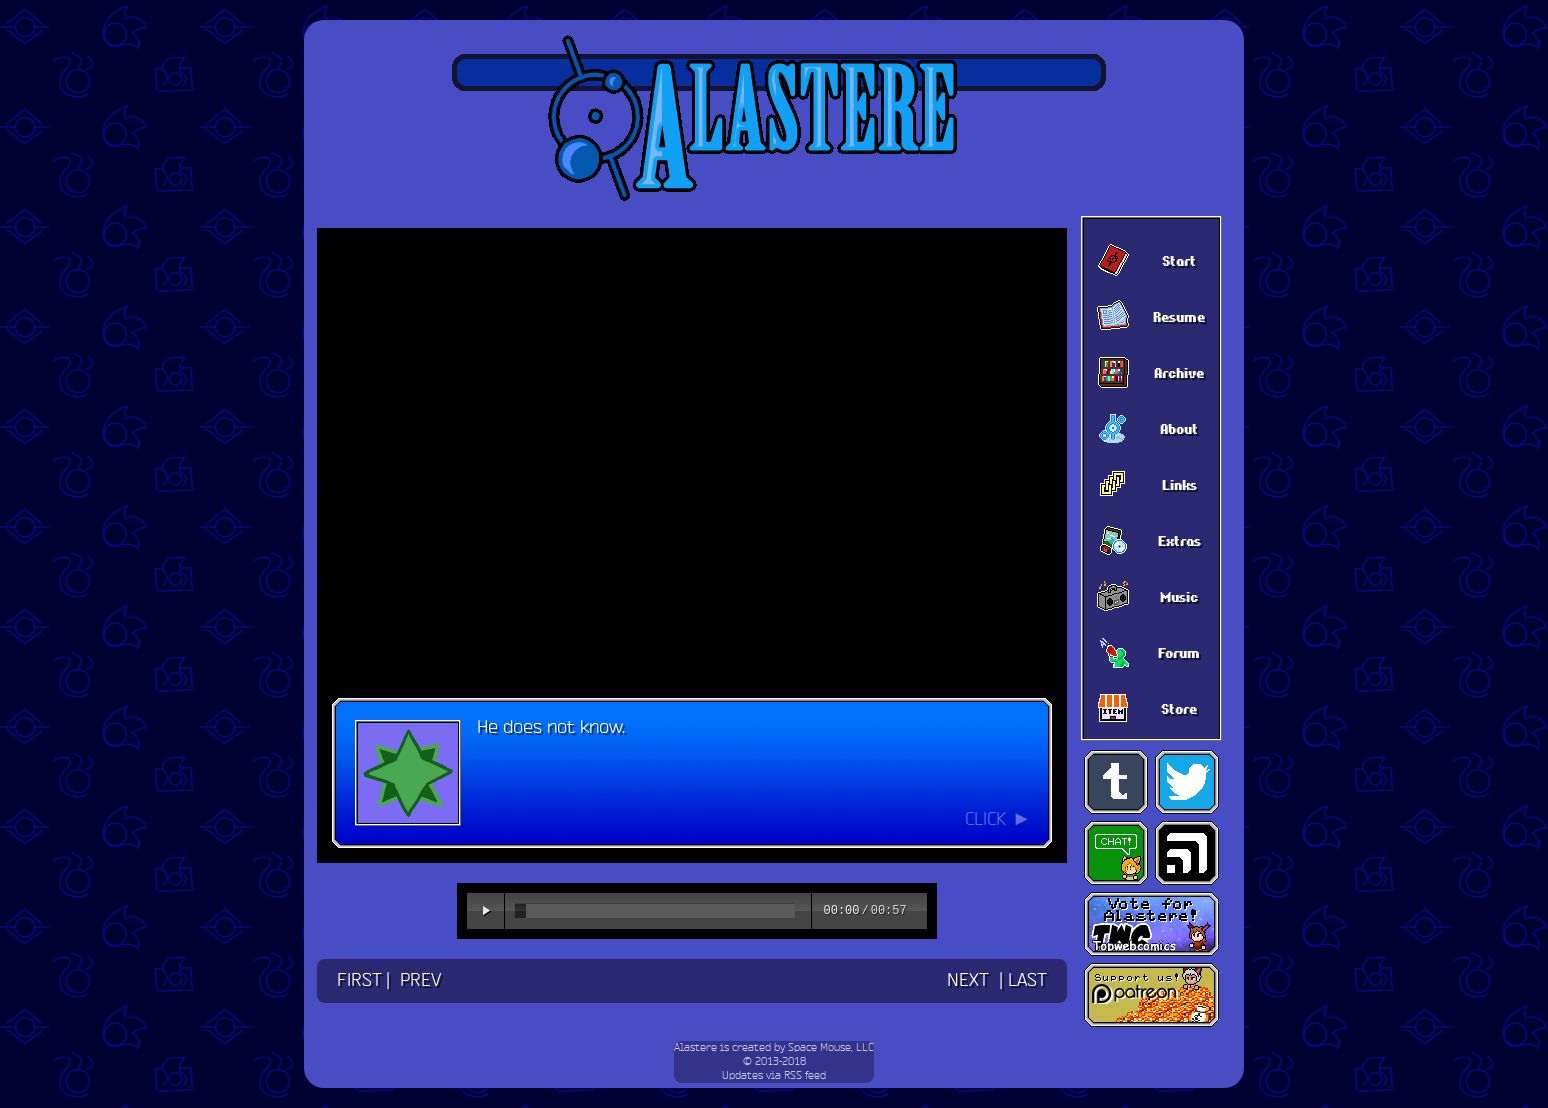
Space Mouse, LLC (831, 1048)
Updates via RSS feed (774, 1076)
